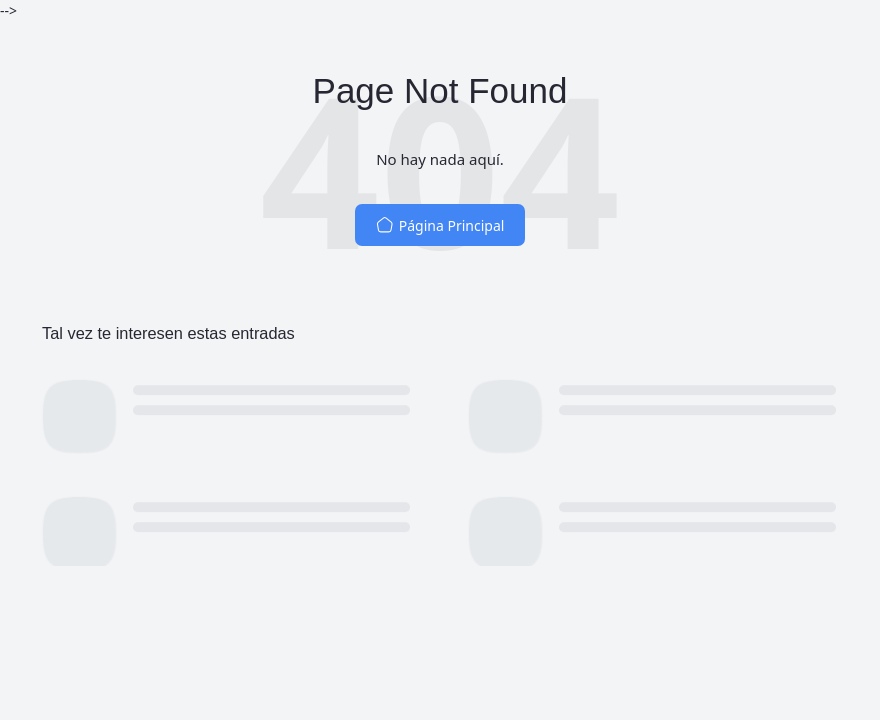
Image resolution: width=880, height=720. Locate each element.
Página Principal (440, 225)
